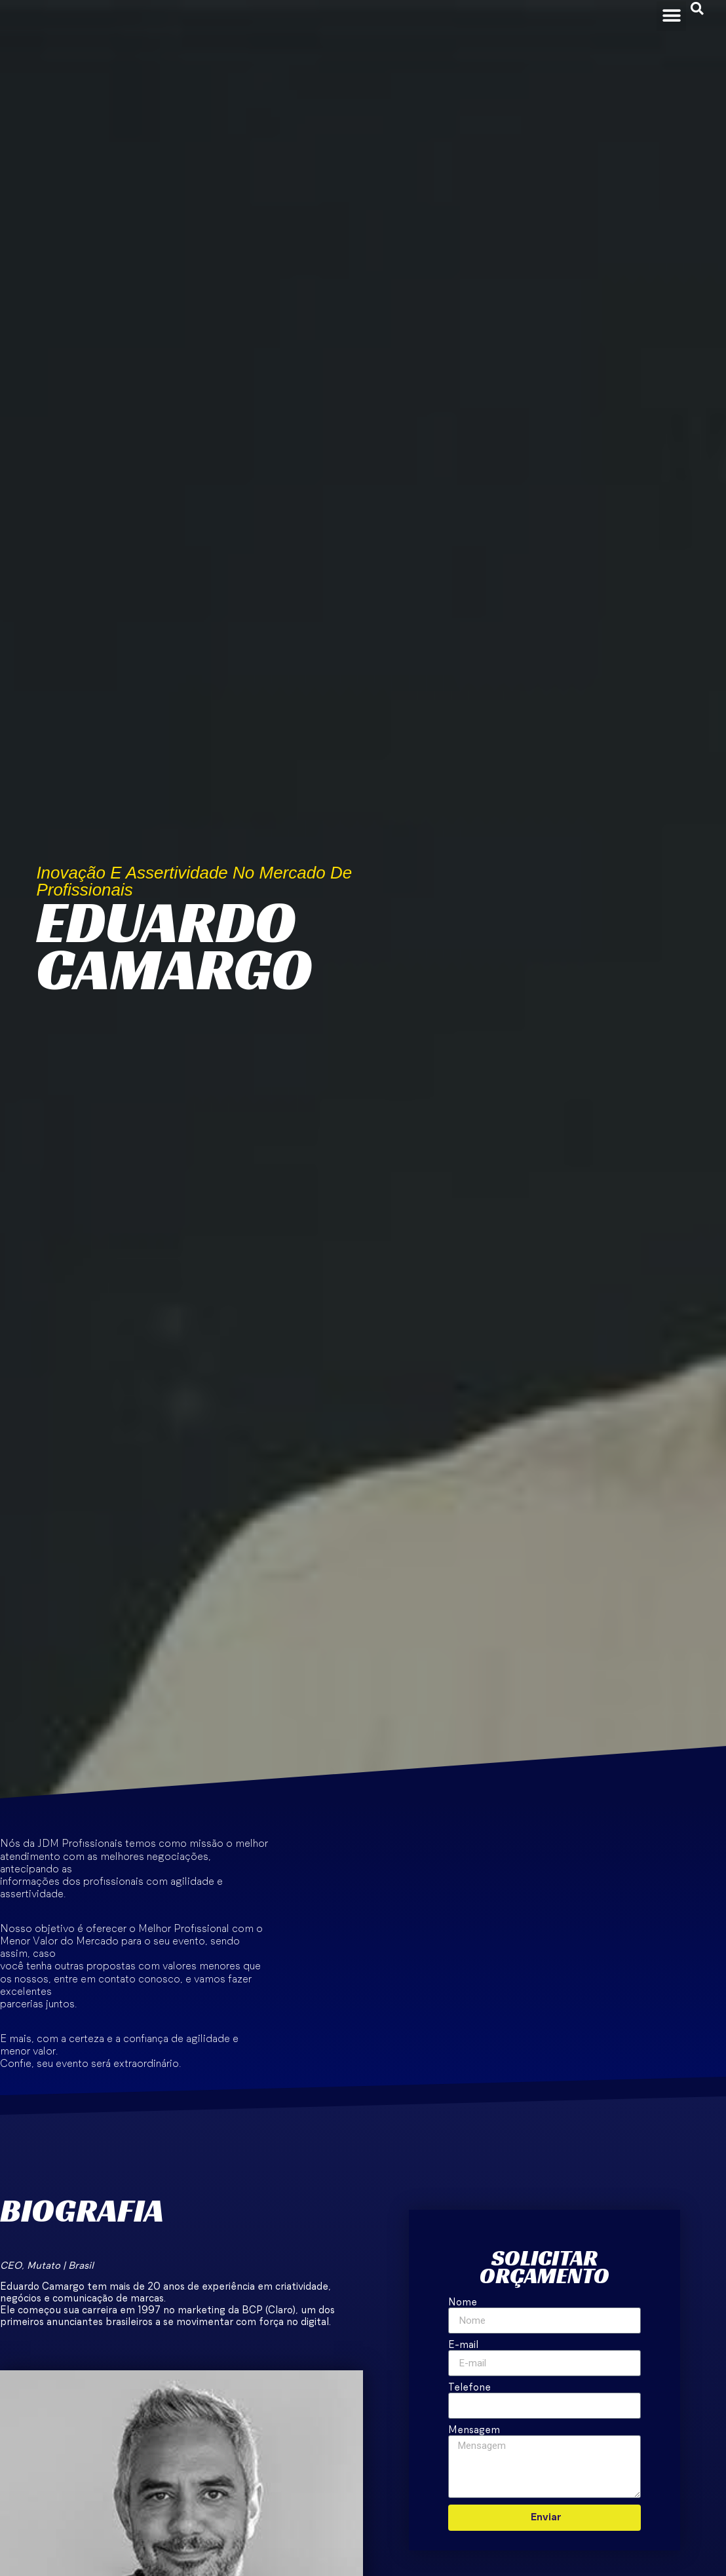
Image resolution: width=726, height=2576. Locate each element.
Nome (462, 2302)
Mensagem (474, 2430)
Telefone (469, 2388)
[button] (671, 14)
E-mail (463, 2345)
